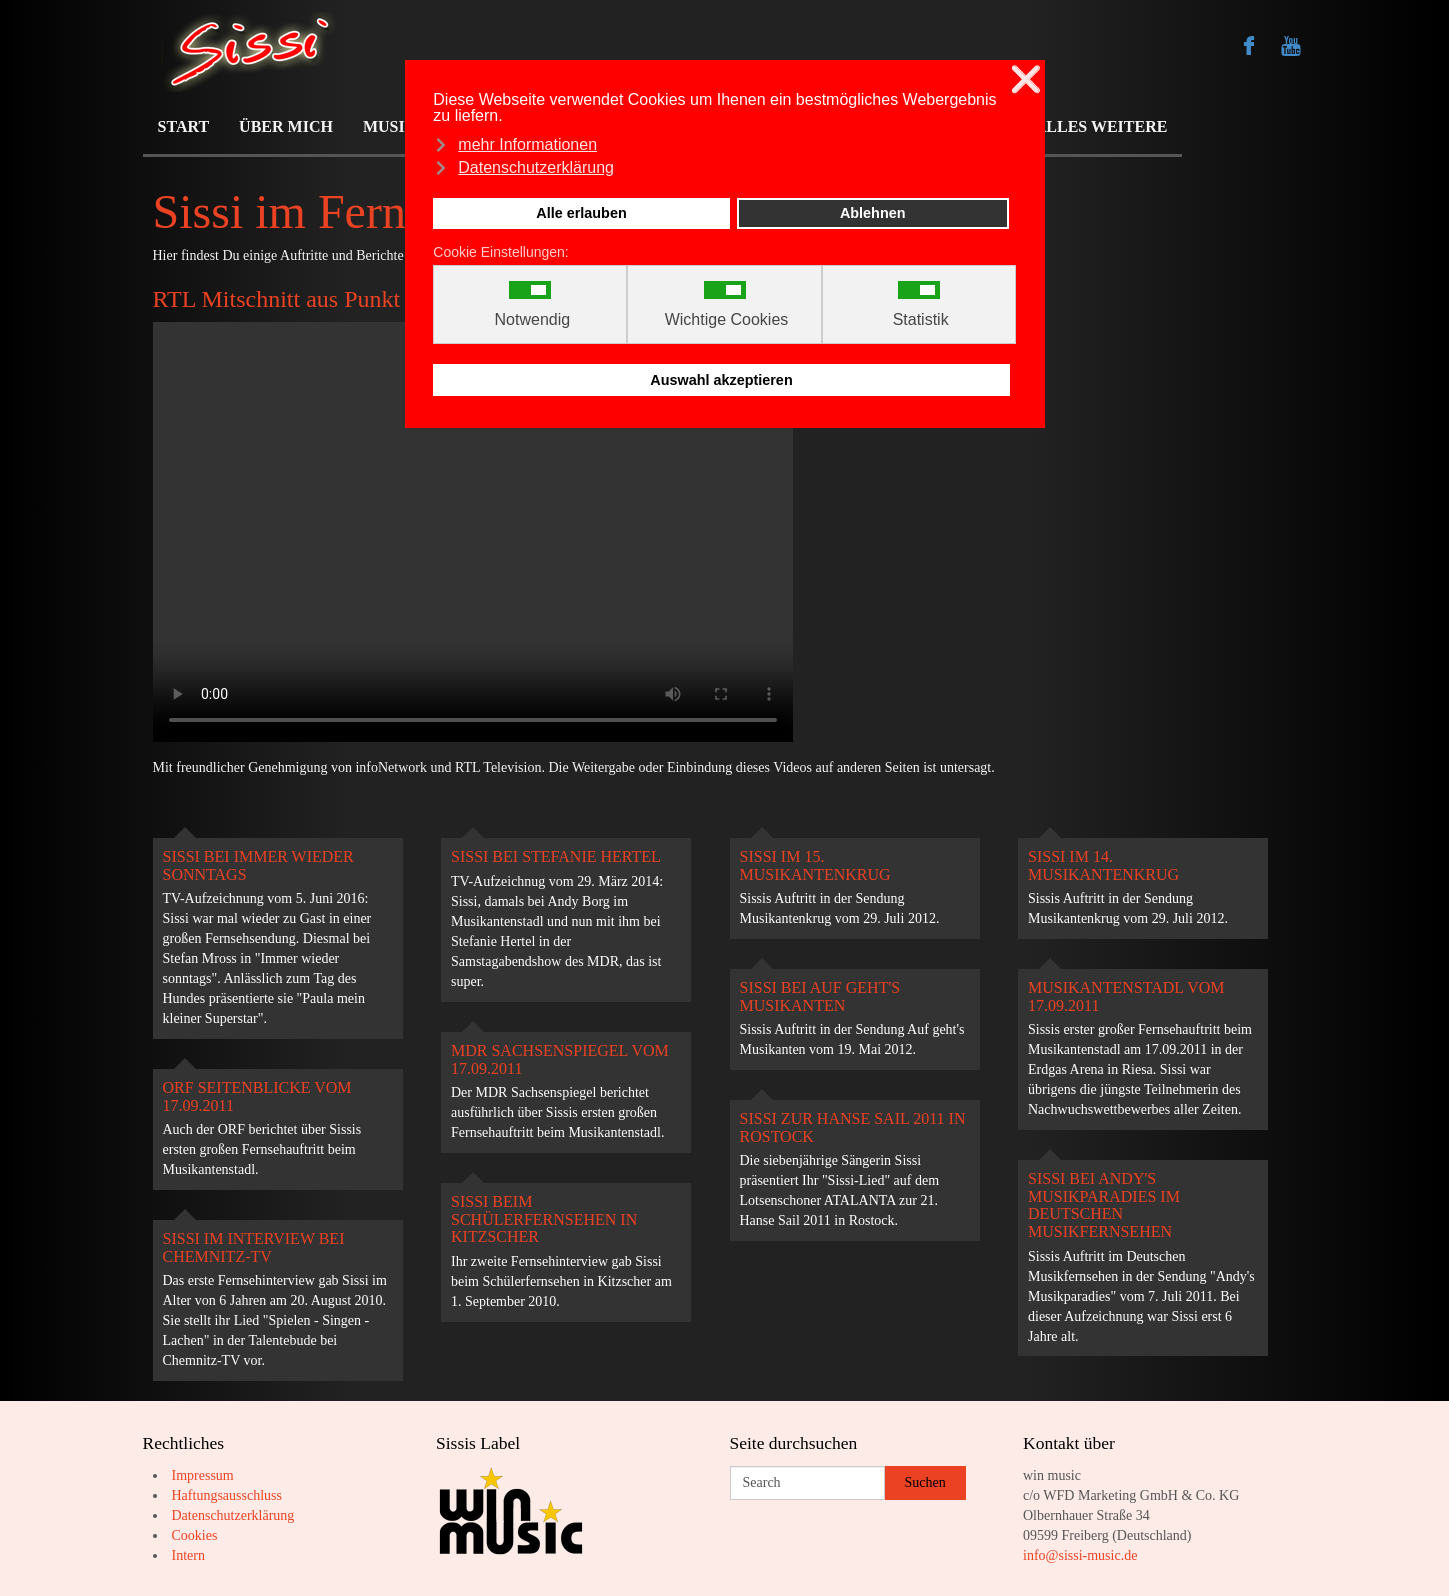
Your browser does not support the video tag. (473, 532)
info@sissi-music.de (1080, 1555)
